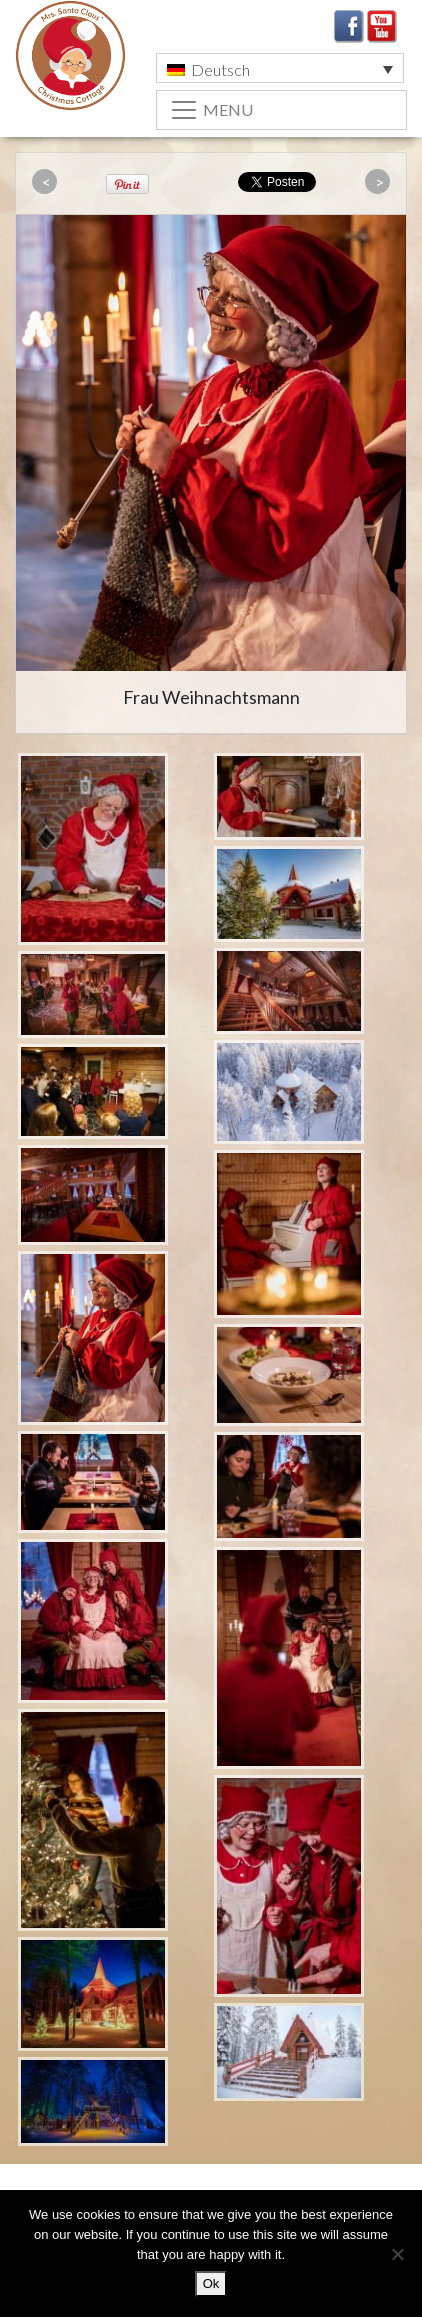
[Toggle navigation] (281, 110)
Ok (211, 2283)
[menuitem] (280, 68)
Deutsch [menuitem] (220, 69)
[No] (397, 2254)
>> (379, 183)
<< (46, 183)
